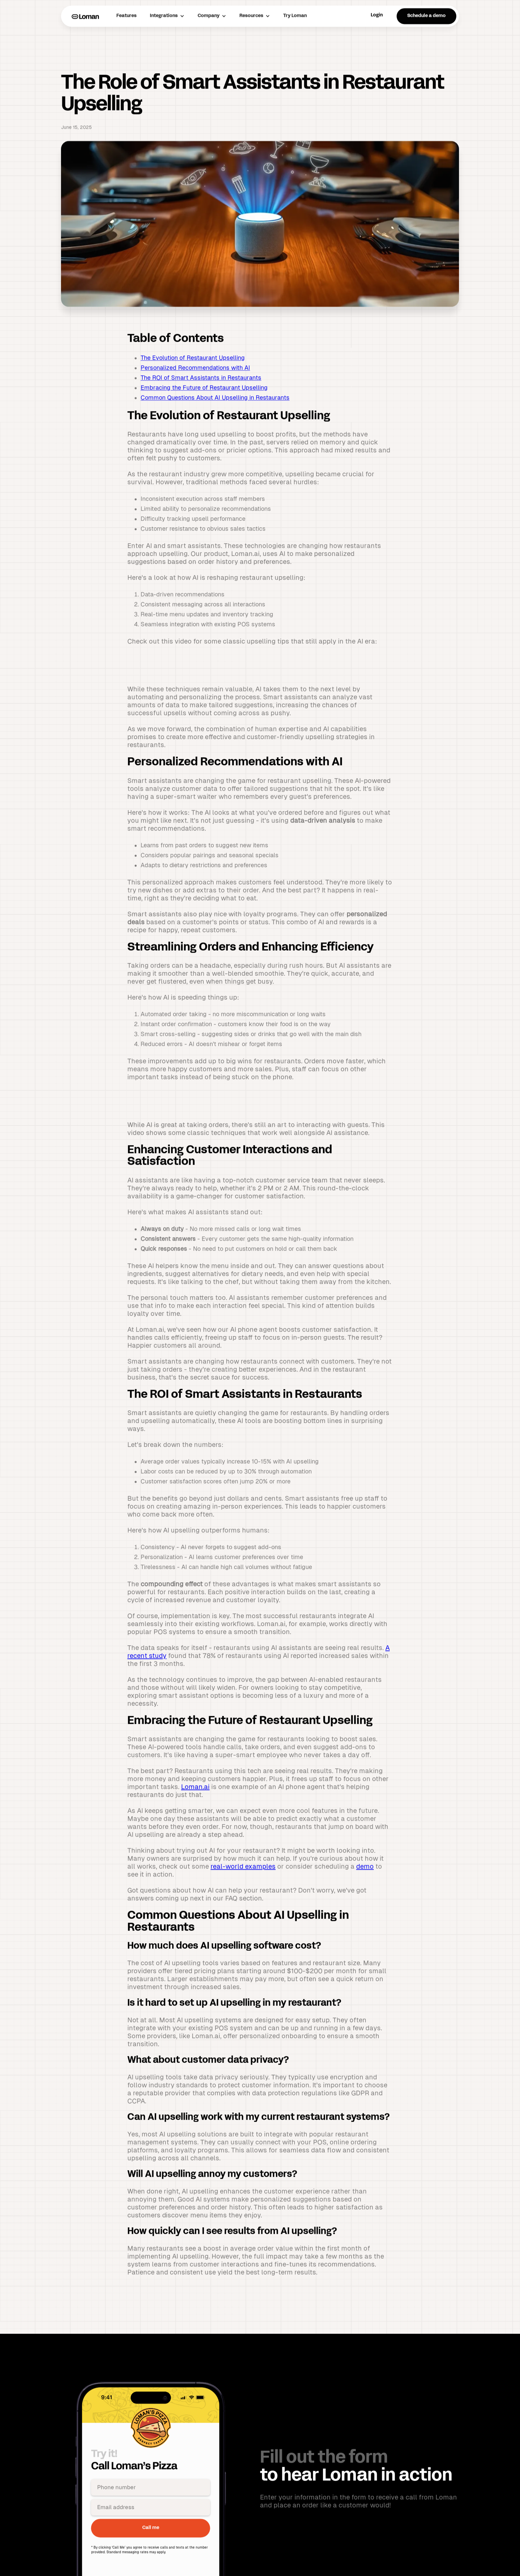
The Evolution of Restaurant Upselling (193, 388)
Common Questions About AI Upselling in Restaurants (215, 428)
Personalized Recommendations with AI (195, 398)
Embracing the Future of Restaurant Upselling (204, 418)
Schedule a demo (426, 46)
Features (126, 46)
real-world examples (243, 1897)
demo (365, 1897)
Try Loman (295, 46)
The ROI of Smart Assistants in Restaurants (201, 408)
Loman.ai (195, 1817)
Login (377, 46)
